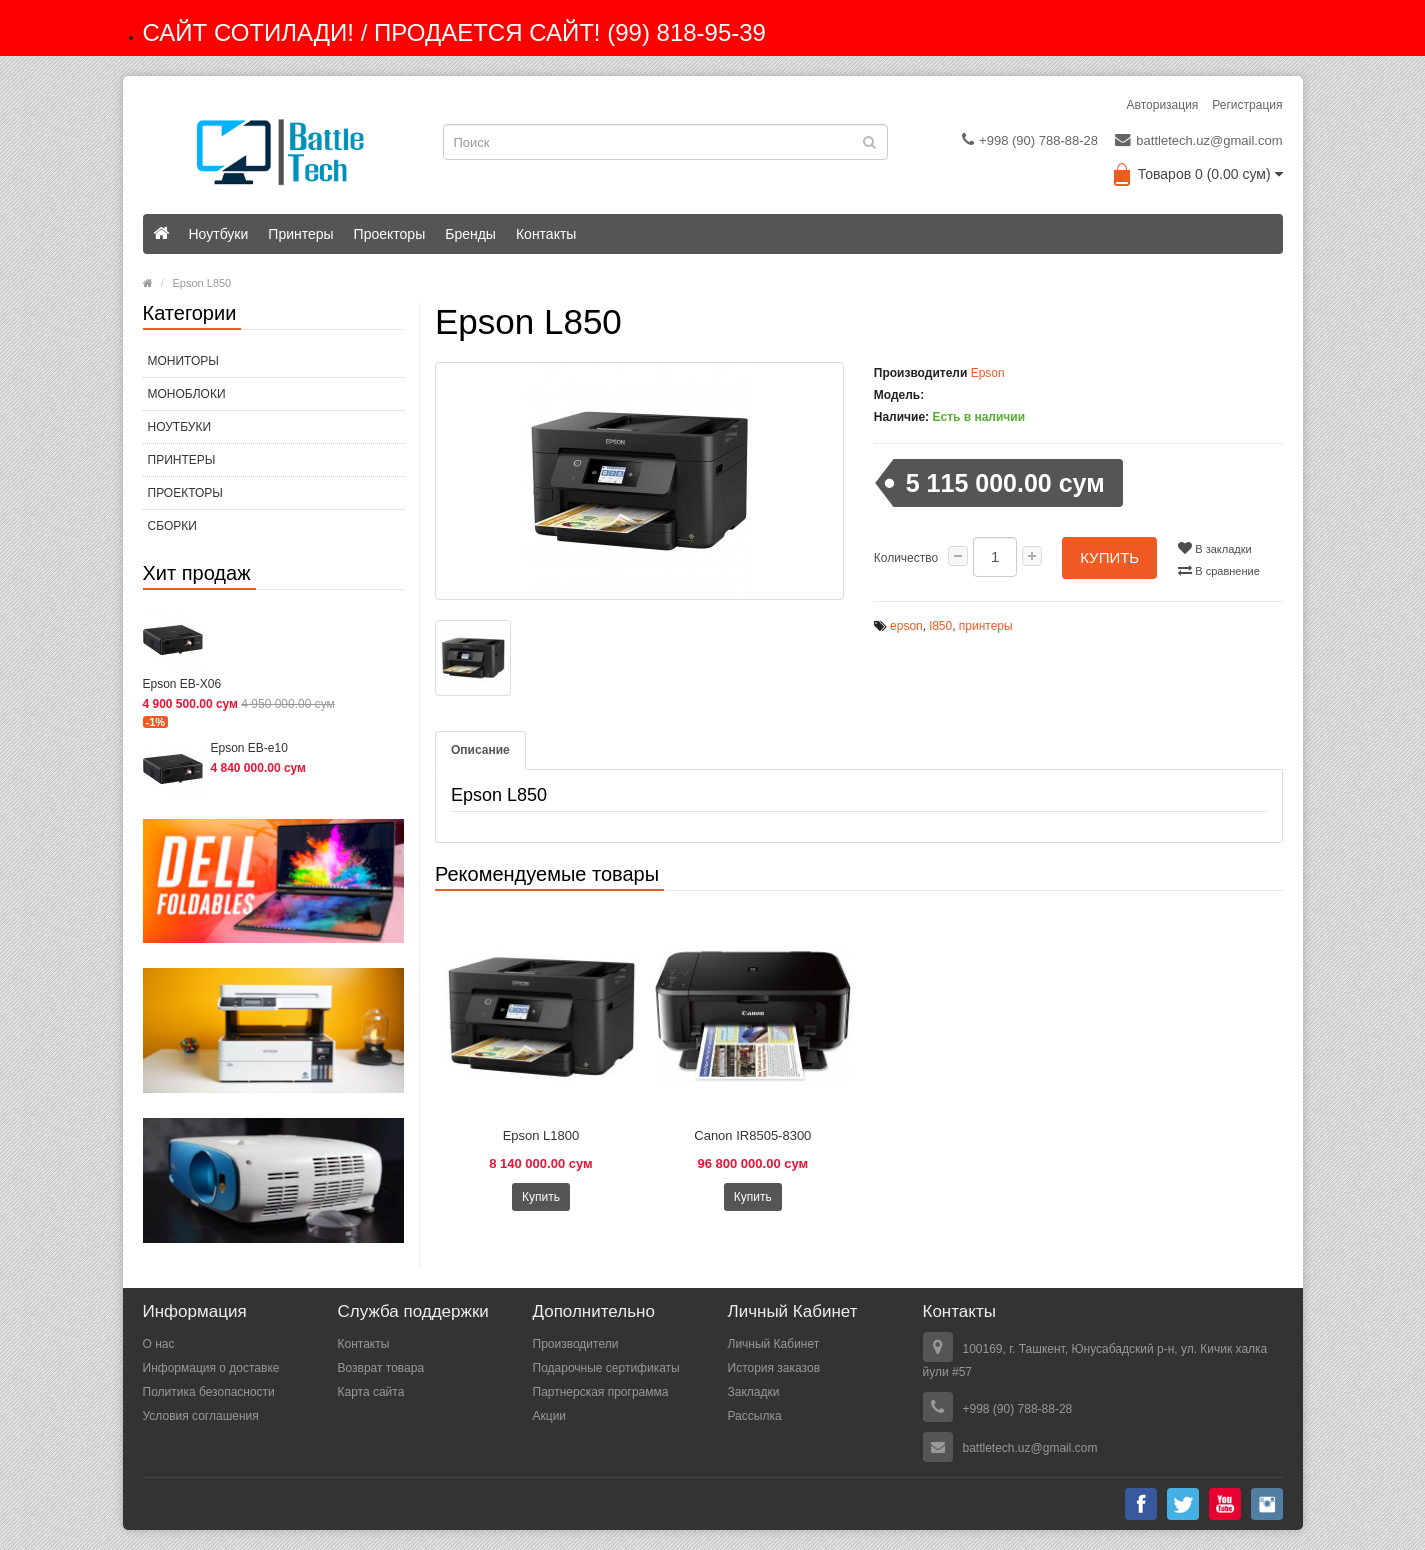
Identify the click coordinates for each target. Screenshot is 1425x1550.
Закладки (754, 1392)
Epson (988, 373)
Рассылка (755, 1416)
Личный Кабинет (774, 1344)
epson (906, 626)
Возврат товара (381, 1368)
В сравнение (1219, 570)
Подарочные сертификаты (606, 1368)
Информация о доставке (211, 1368)
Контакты (546, 234)
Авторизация (1163, 105)
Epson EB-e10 (249, 748)
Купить (1109, 557)
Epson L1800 (541, 1135)
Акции (550, 1416)
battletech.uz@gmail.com (1198, 140)
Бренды (470, 234)
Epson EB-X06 (182, 684)
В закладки (1214, 548)
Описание (480, 750)
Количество (906, 558)
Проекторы (390, 234)
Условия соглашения (201, 1416)
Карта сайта (371, 1392)
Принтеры (300, 234)
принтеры (986, 626)
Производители (576, 1344)
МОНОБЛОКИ (187, 394)
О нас (159, 1344)
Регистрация (1247, 105)
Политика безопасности (209, 1392)
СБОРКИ (172, 526)
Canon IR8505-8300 (752, 1135)
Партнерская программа (601, 1392)
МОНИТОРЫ (183, 361)
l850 (940, 626)
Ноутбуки (219, 234)
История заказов (774, 1368)
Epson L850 (202, 283)
